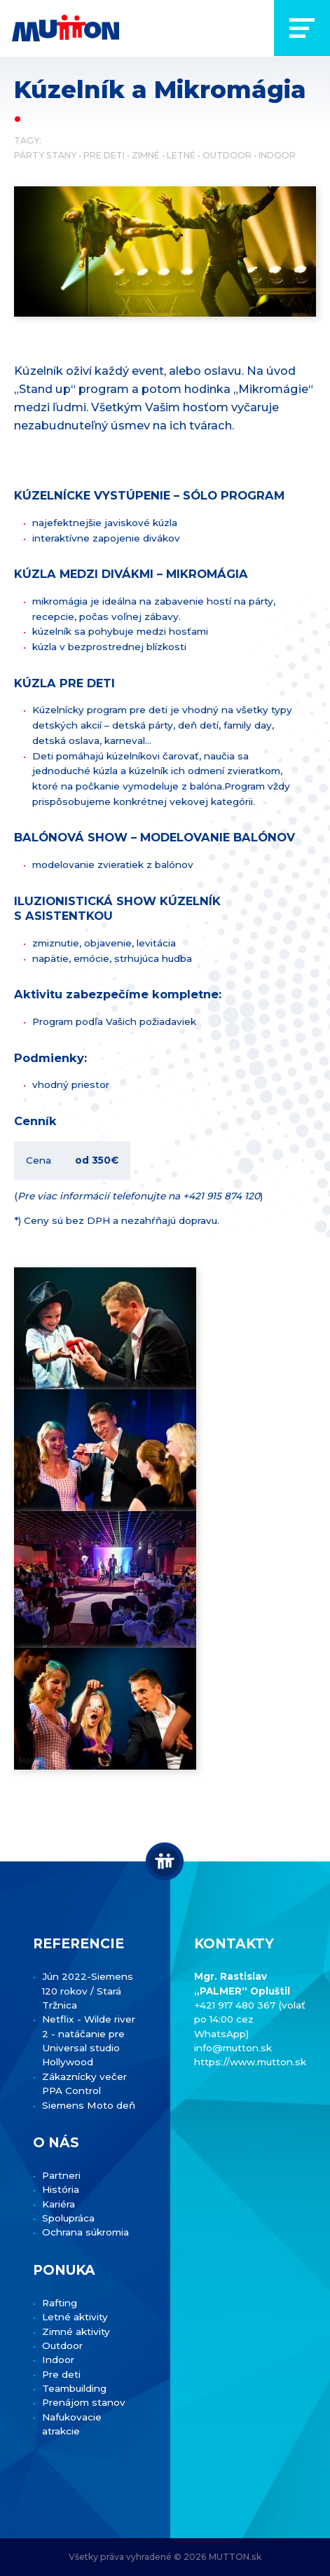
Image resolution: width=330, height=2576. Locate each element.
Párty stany (45, 155)
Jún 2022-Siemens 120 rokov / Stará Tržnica (87, 1991)
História (60, 2189)
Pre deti (104, 155)
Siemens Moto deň (88, 2105)
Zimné (146, 155)
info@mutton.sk (233, 2047)
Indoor (277, 155)
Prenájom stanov (83, 2402)
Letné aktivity (75, 2316)
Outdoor (227, 155)
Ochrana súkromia (85, 2232)
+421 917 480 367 (236, 2005)
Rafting (59, 2302)
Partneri (61, 2175)
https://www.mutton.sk (250, 2061)
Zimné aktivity (76, 2331)
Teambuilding (74, 2388)
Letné (181, 155)
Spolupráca (68, 2218)
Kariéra (58, 2204)
